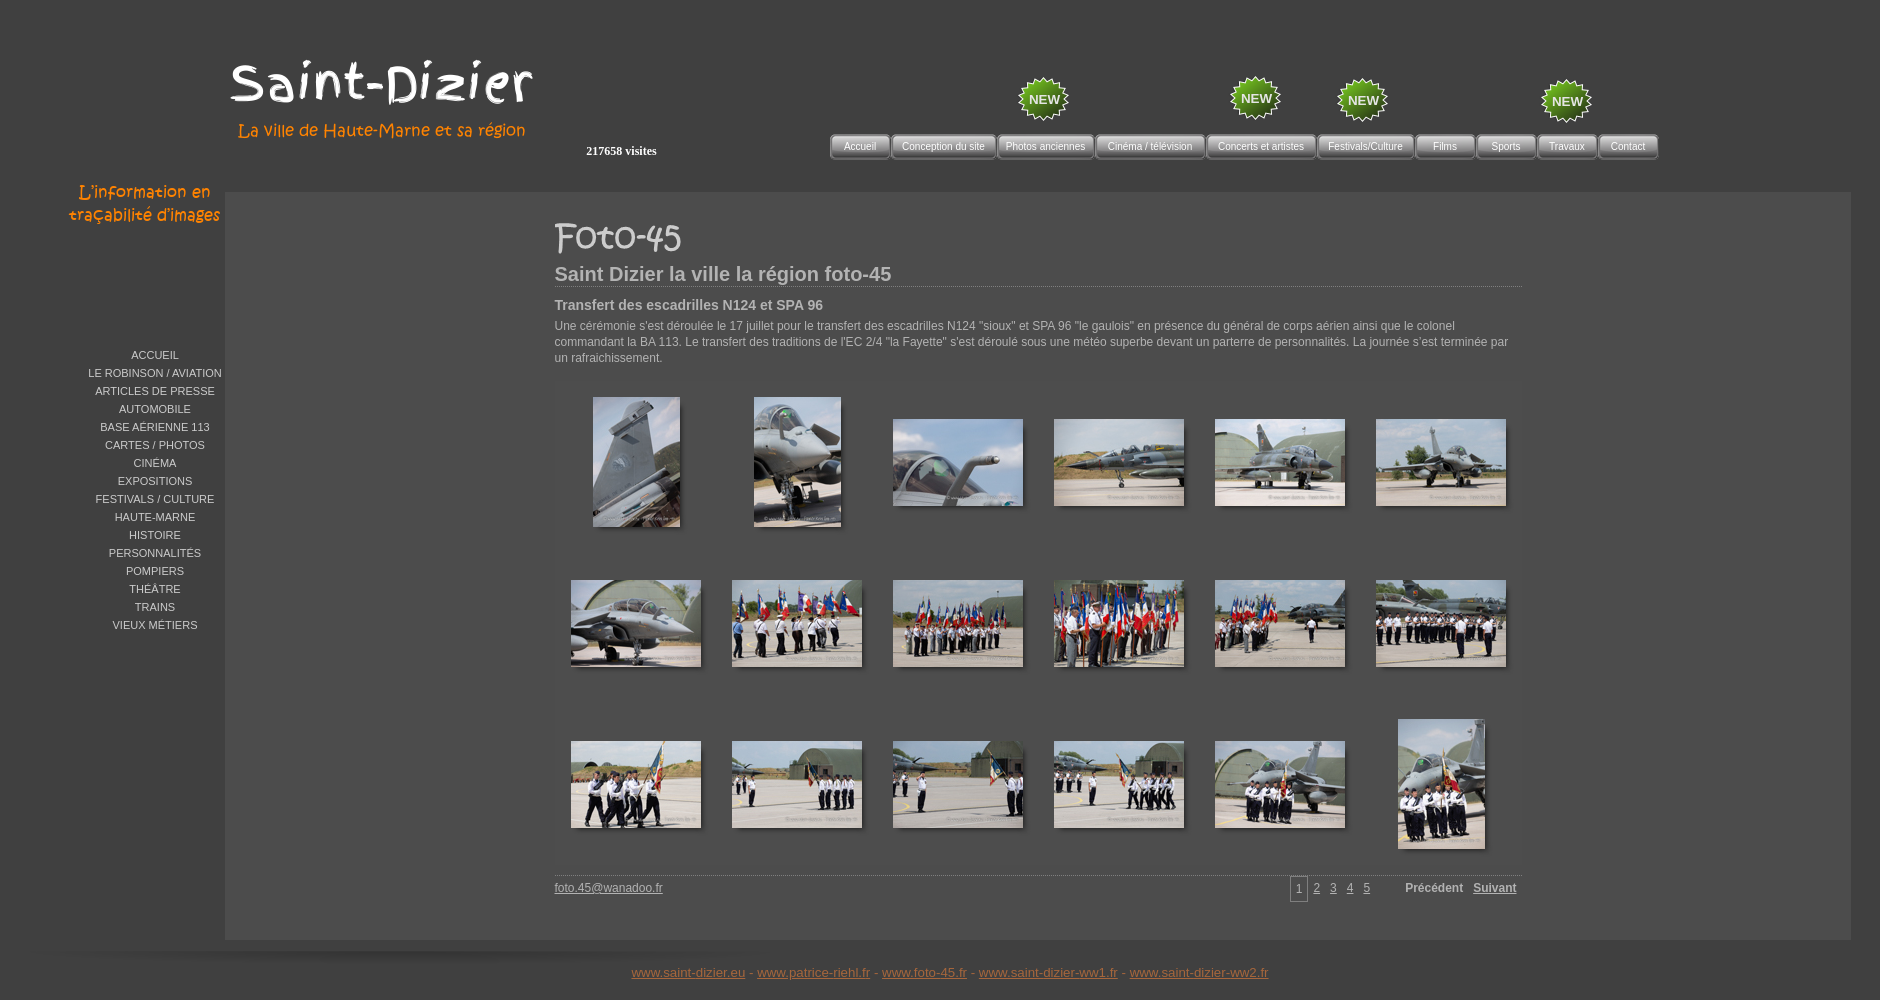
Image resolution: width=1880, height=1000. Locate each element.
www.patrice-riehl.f (811, 972)
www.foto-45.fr (924, 972)
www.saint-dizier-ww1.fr (1048, 972)
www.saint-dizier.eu (688, 972)
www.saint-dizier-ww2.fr (1199, 972)
